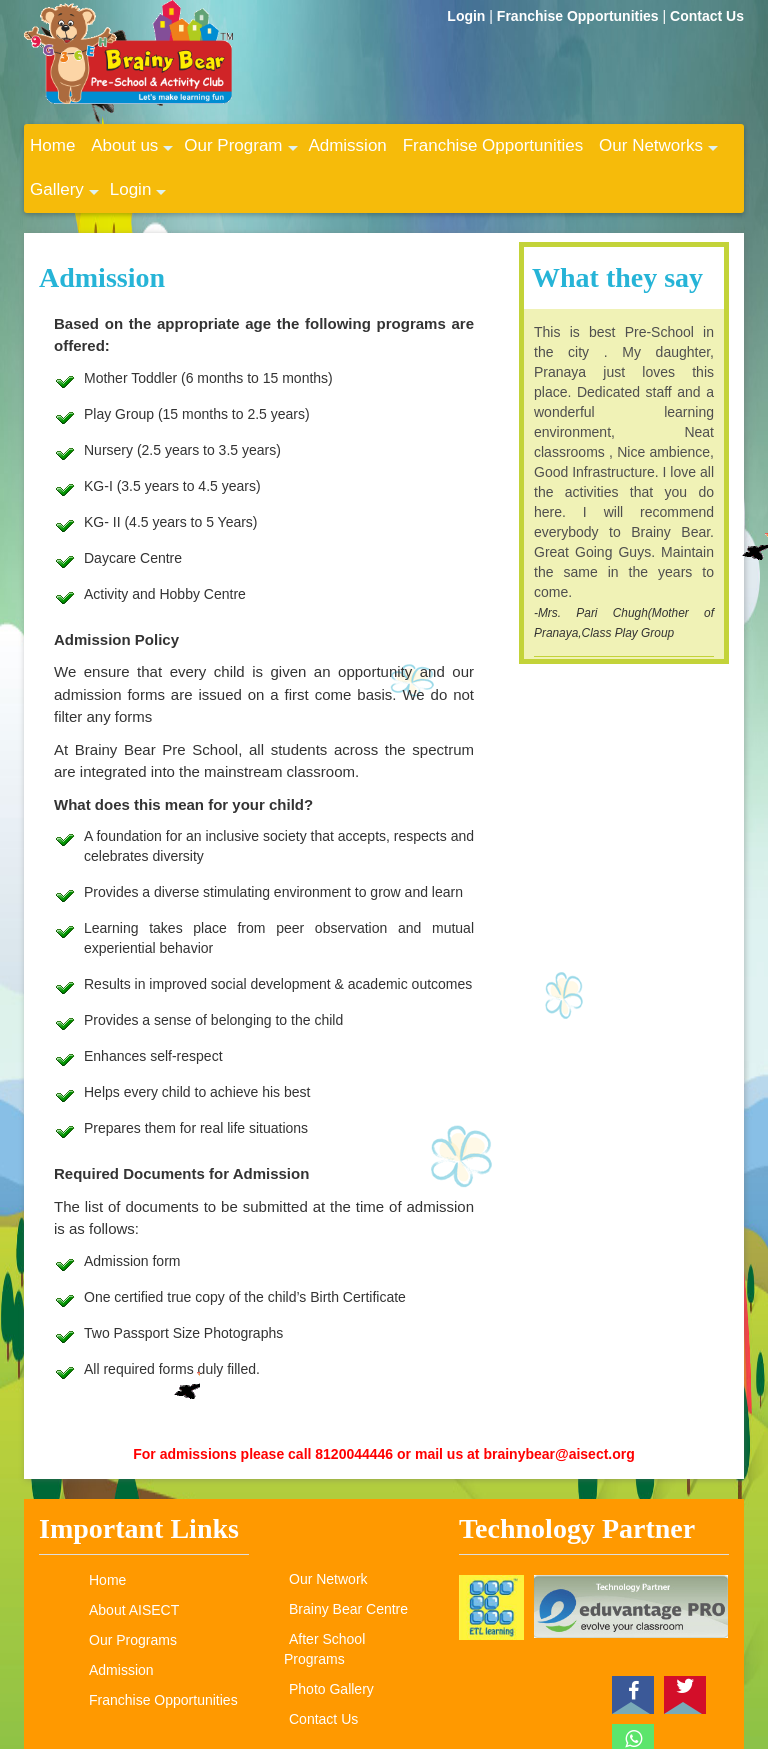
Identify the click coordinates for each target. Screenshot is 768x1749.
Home (52, 145)
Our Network (328, 1579)
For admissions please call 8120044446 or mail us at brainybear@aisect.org (384, 1454)
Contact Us (707, 16)
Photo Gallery (331, 1689)
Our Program (240, 152)
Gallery (64, 196)
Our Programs (133, 1640)
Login (468, 16)
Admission (347, 145)
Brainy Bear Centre (348, 1609)
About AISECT (134, 1610)
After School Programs (324, 1649)
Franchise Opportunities (580, 16)
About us (132, 152)
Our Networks (658, 152)
